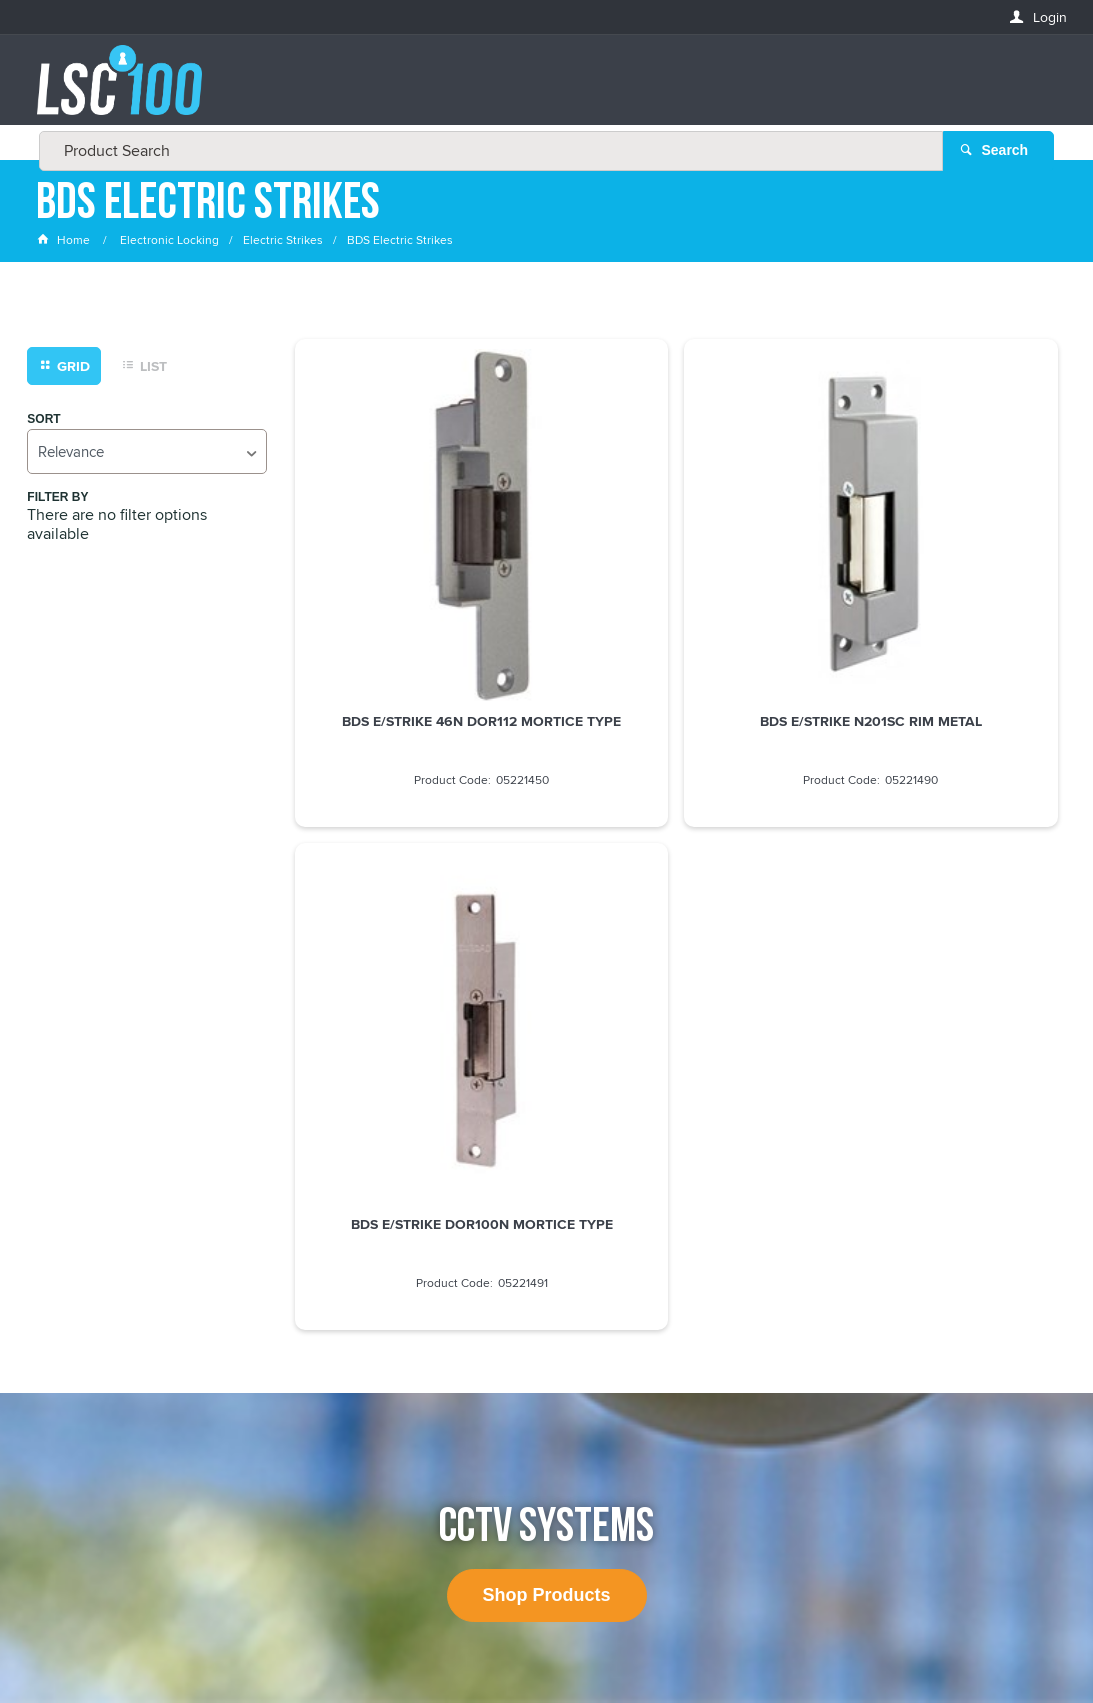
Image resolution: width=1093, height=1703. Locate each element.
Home (65, 244)
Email (55, 1258)
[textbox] (540, 90)
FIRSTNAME (72, 1330)
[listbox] (147, 455)
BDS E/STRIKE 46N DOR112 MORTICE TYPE (416, 604)
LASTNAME (70, 1403)
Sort (43, 423)
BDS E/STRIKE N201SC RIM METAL (676, 596)
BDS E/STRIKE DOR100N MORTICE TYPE (936, 604)
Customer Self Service (529, 1645)
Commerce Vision (667, 1645)
